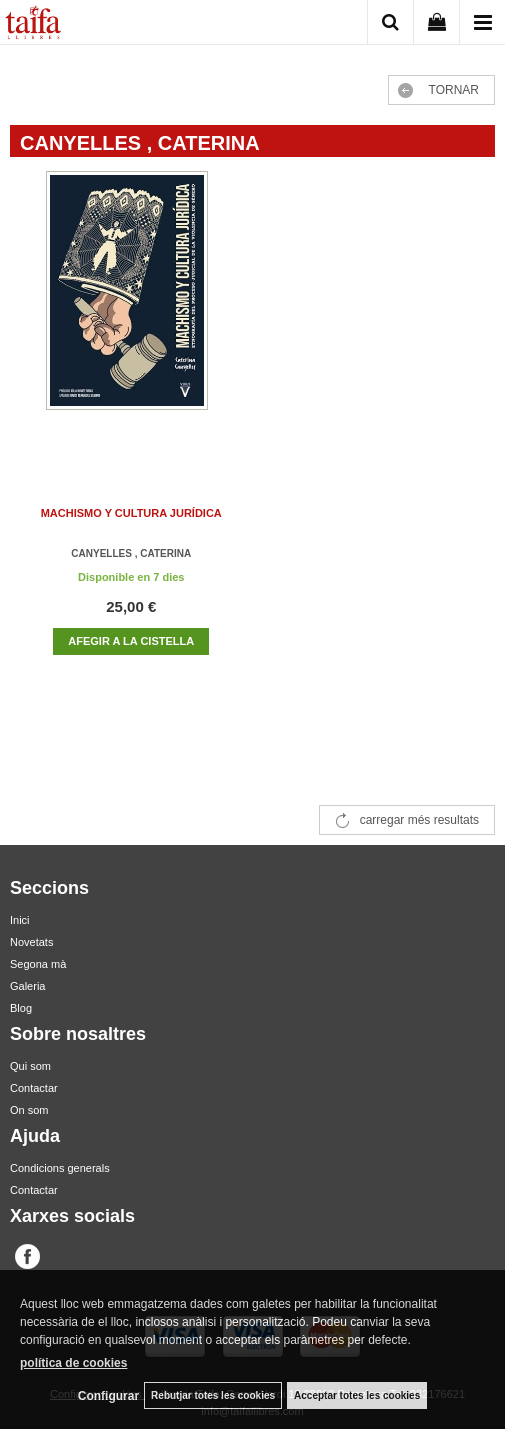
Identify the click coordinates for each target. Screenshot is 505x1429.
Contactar (34, 1088)
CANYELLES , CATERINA (131, 553)
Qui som (30, 1066)
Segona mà (38, 964)
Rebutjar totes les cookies (213, 1395)
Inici (20, 920)
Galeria (27, 986)
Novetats (31, 942)
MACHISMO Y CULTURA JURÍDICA (131, 513)
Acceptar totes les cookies (357, 1395)
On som (29, 1110)
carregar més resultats (419, 820)
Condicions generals (60, 1168)
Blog (21, 1008)
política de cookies (73, 1363)
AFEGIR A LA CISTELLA (131, 641)
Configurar (108, 1396)
